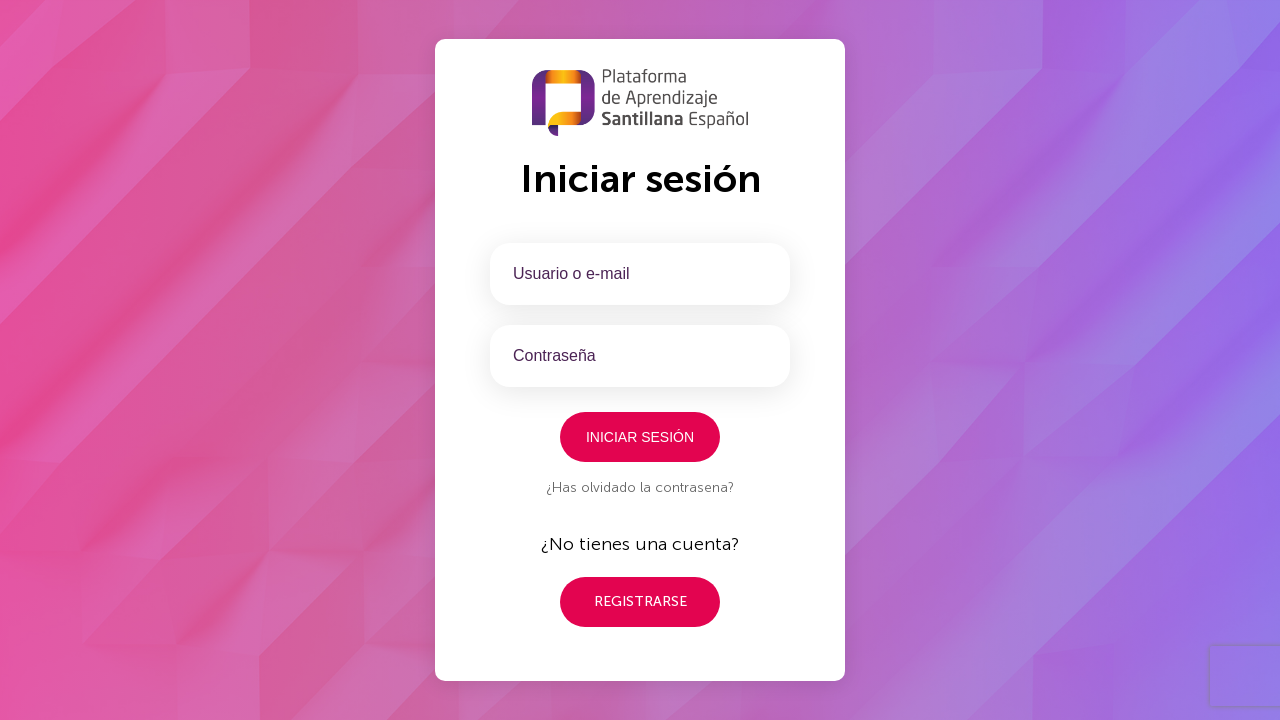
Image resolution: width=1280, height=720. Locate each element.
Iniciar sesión (640, 437)
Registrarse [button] (640, 601)
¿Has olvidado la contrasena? (640, 487)
